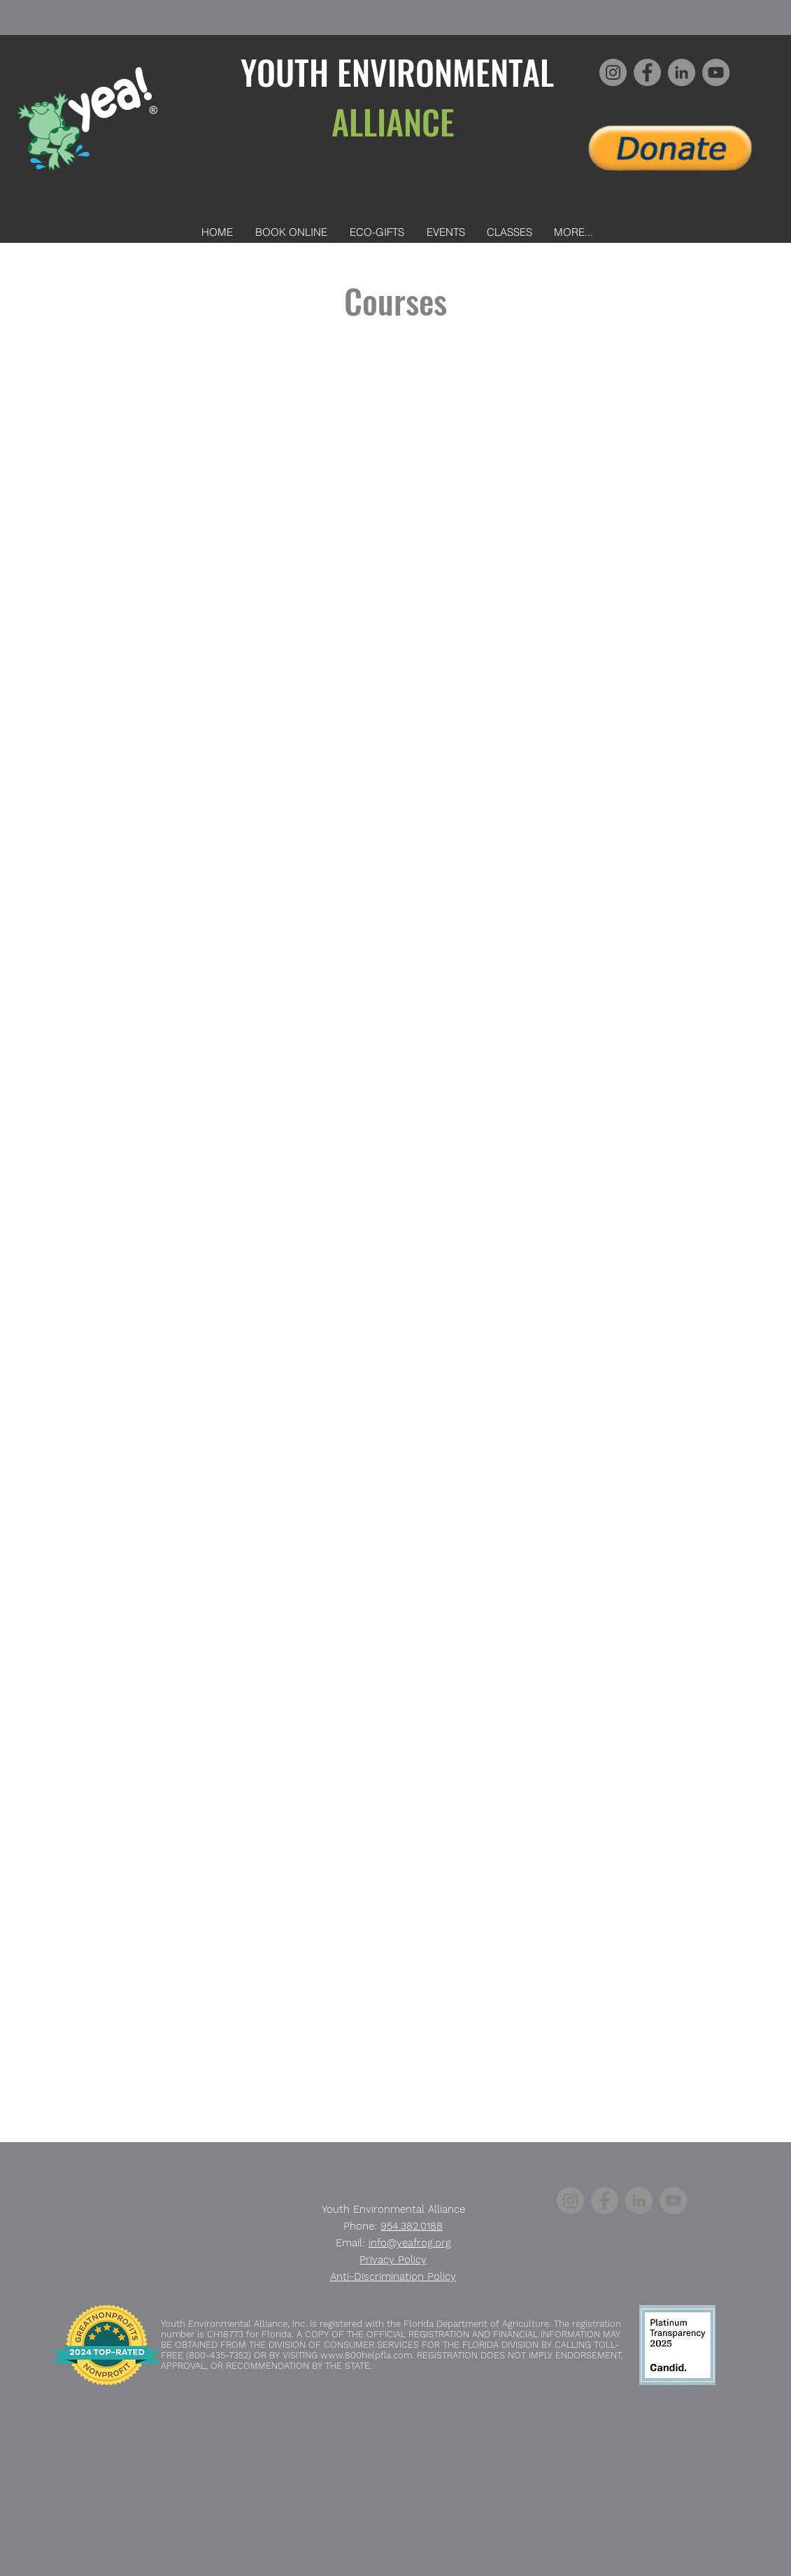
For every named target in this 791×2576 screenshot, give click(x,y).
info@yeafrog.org (410, 2243)
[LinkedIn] (681, 72)
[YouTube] (715, 72)
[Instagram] (613, 72)
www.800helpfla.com (366, 2355)
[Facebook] (647, 72)
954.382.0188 (411, 2226)
